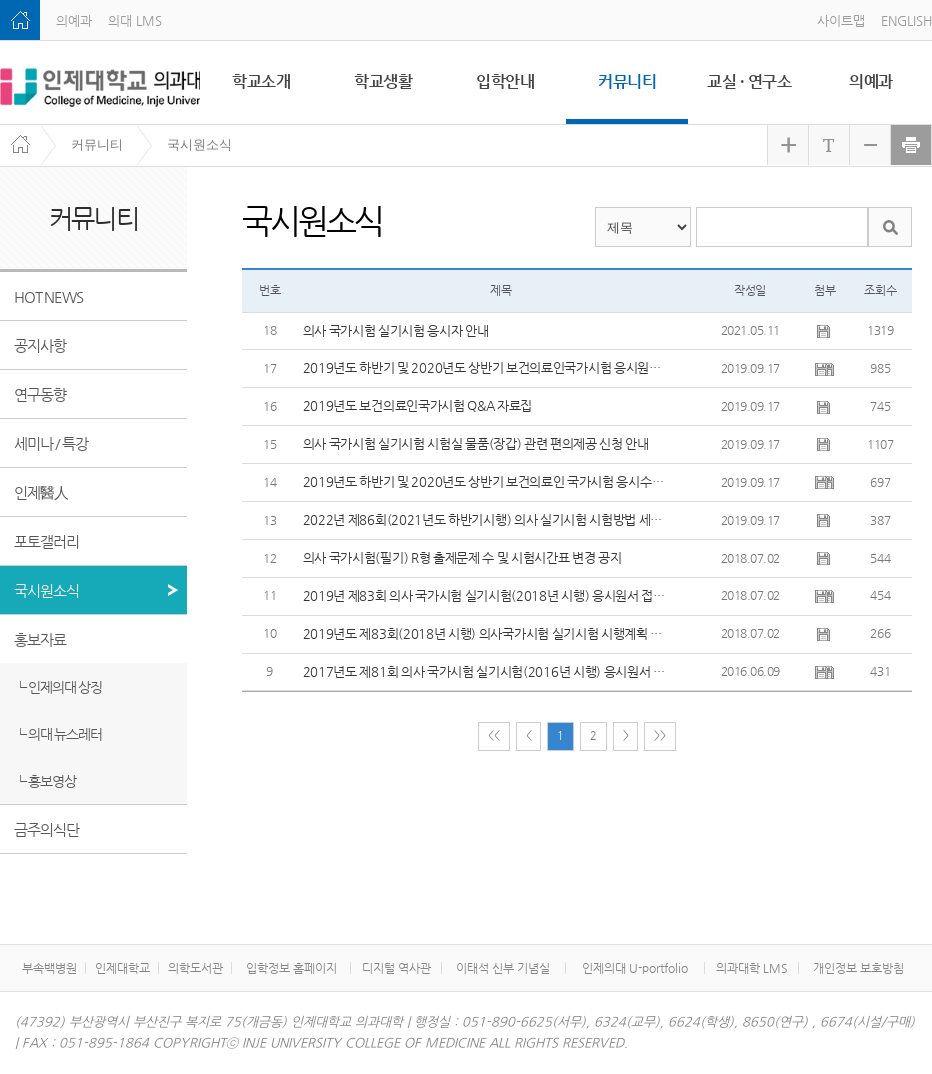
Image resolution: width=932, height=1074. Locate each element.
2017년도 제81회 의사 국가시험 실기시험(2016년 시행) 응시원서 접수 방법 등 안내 (486, 671)
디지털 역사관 (396, 968)
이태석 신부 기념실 (503, 968)
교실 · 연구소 (749, 81)
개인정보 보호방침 (858, 968)
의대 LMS (135, 20)
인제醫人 (41, 492)
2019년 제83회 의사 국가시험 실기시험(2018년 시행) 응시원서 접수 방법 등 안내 (486, 595)
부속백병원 (49, 968)
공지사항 (40, 345)
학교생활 (383, 81)
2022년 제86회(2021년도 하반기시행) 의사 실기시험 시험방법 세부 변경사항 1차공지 (486, 519)
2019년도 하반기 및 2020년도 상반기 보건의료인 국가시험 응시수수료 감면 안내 (486, 481)
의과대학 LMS (752, 968)
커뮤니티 (627, 81)
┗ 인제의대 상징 (58, 687)
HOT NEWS (48, 296)
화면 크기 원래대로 (829, 145)
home (20, 20)
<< (493, 736)
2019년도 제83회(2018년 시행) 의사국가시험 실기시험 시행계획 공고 (486, 633)
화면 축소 (870, 145)
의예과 (74, 20)
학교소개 (261, 81)
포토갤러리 (46, 541)
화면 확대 (788, 145)
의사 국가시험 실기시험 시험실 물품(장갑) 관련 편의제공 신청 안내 (476, 443)
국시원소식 (199, 144)
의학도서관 (195, 968)
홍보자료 (40, 639)
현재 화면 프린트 (911, 145)
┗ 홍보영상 (45, 781)
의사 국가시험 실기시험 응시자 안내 (396, 330)
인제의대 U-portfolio (635, 968)
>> (659, 736)
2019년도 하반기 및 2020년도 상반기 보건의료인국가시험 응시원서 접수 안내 (486, 367)
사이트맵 (841, 20)
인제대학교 (122, 968)
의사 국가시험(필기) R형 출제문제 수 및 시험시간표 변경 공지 (462, 557)
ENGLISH (906, 20)
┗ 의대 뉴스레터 (58, 734)
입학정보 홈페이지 (291, 968)
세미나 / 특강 (51, 443)
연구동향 (40, 394)
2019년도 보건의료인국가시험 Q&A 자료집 (418, 405)
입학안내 (505, 81)
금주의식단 (46, 829)
